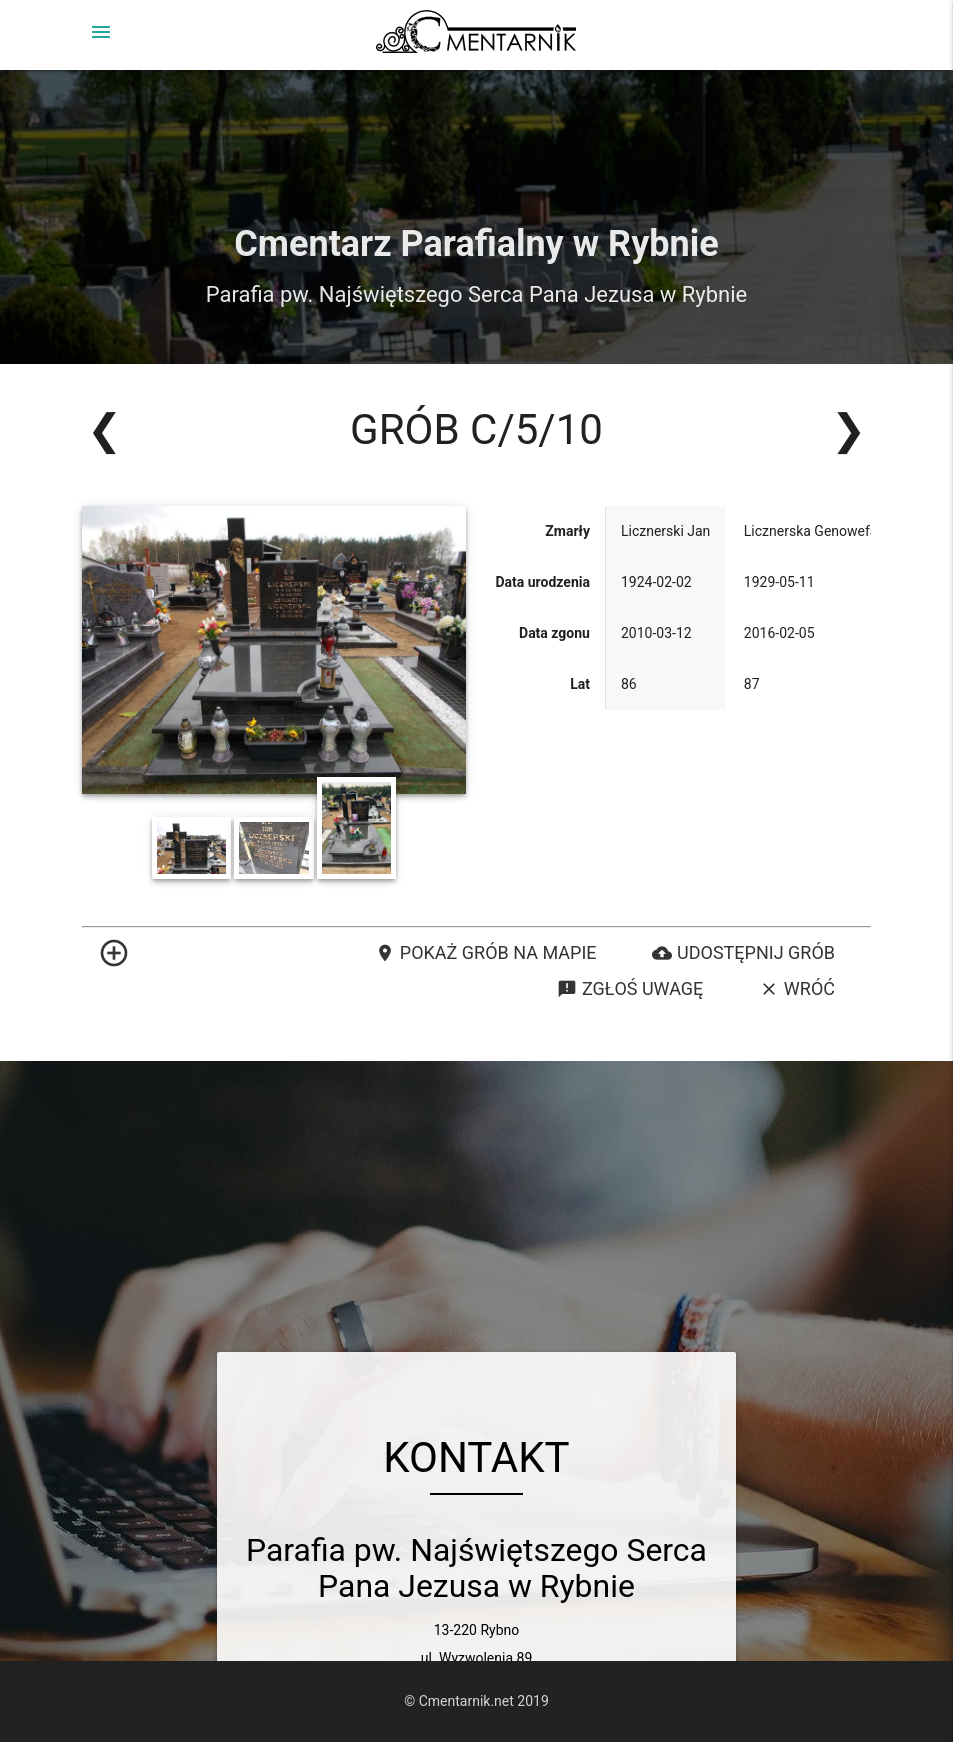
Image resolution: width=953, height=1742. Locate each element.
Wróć (797, 989)
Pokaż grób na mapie (486, 953)
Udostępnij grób (743, 953)
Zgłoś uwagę (630, 989)
